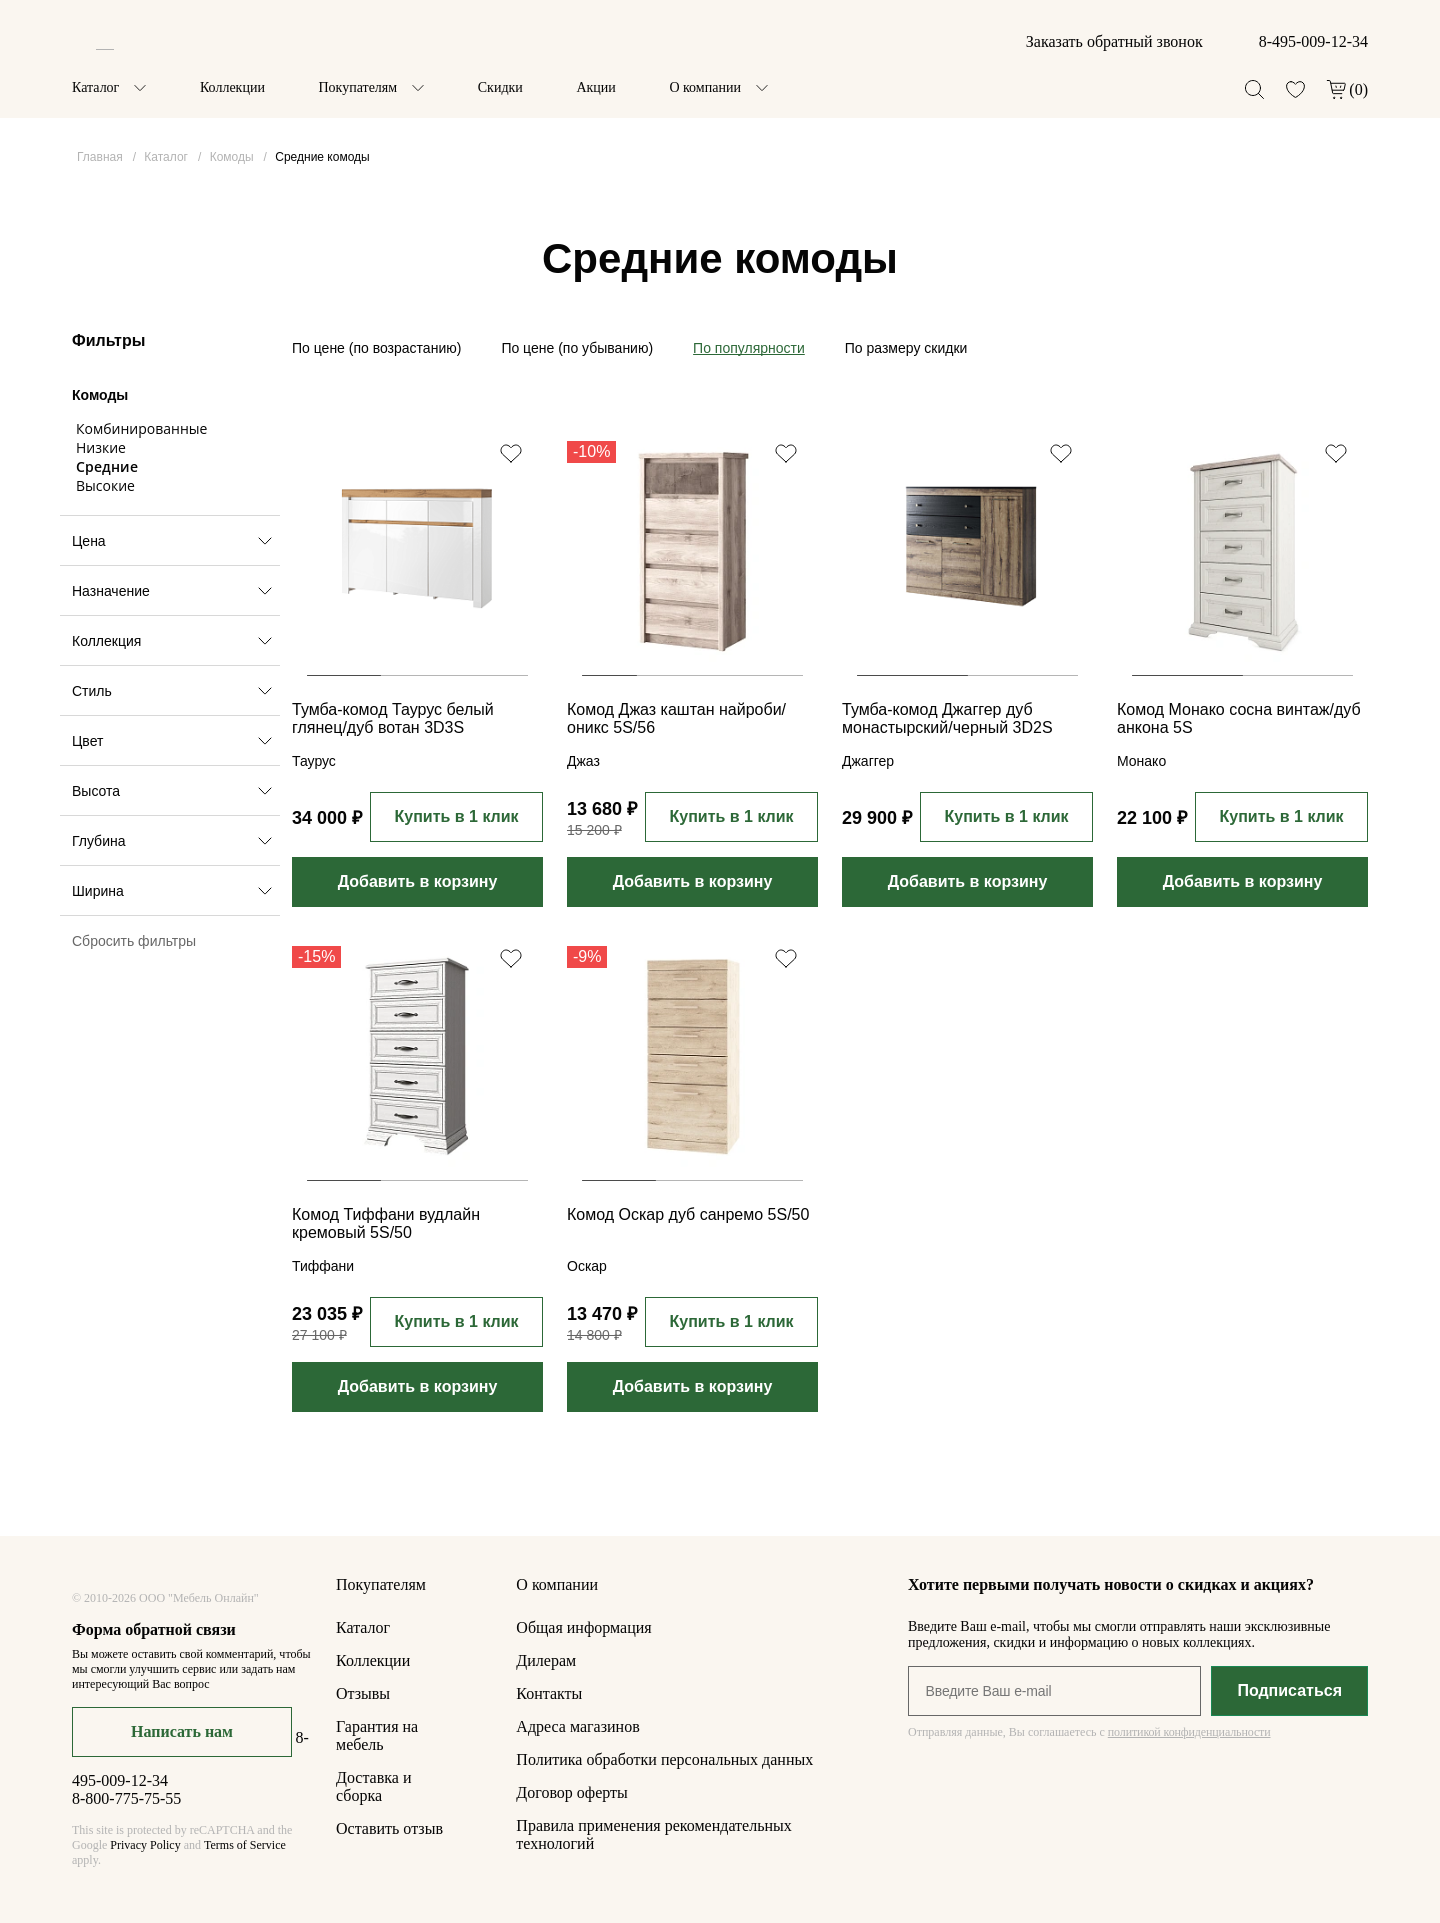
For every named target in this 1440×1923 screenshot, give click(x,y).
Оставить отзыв (389, 1828)
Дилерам (546, 1660)
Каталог (95, 87)
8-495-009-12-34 (1313, 41)
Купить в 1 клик (456, 816)
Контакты (549, 1693)
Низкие (101, 447)
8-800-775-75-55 (126, 1798)
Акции (595, 87)
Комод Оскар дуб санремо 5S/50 (688, 1214)
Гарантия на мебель (377, 1735)
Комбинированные (141, 428)
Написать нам (182, 1731)
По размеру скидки (906, 348)
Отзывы (363, 1693)
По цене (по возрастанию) (376, 348)
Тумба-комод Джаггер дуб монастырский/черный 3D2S (947, 718)
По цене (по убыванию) (577, 348)
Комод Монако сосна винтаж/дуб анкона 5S (1239, 718)
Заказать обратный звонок (1114, 41)
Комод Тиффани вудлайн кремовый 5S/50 (386, 1223)
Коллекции (232, 87)
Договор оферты (572, 1792)
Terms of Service (245, 1845)
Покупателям (357, 87)
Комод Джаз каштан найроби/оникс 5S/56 (676, 718)
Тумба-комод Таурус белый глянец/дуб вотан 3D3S (393, 718)
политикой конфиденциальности (1189, 1732)
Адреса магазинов (577, 1726)
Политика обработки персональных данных (664, 1759)
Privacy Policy (145, 1845)
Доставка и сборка (373, 1786)
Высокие (105, 485)
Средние (107, 466)
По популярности (749, 348)
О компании (704, 87)
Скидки (500, 87)
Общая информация (583, 1627)
